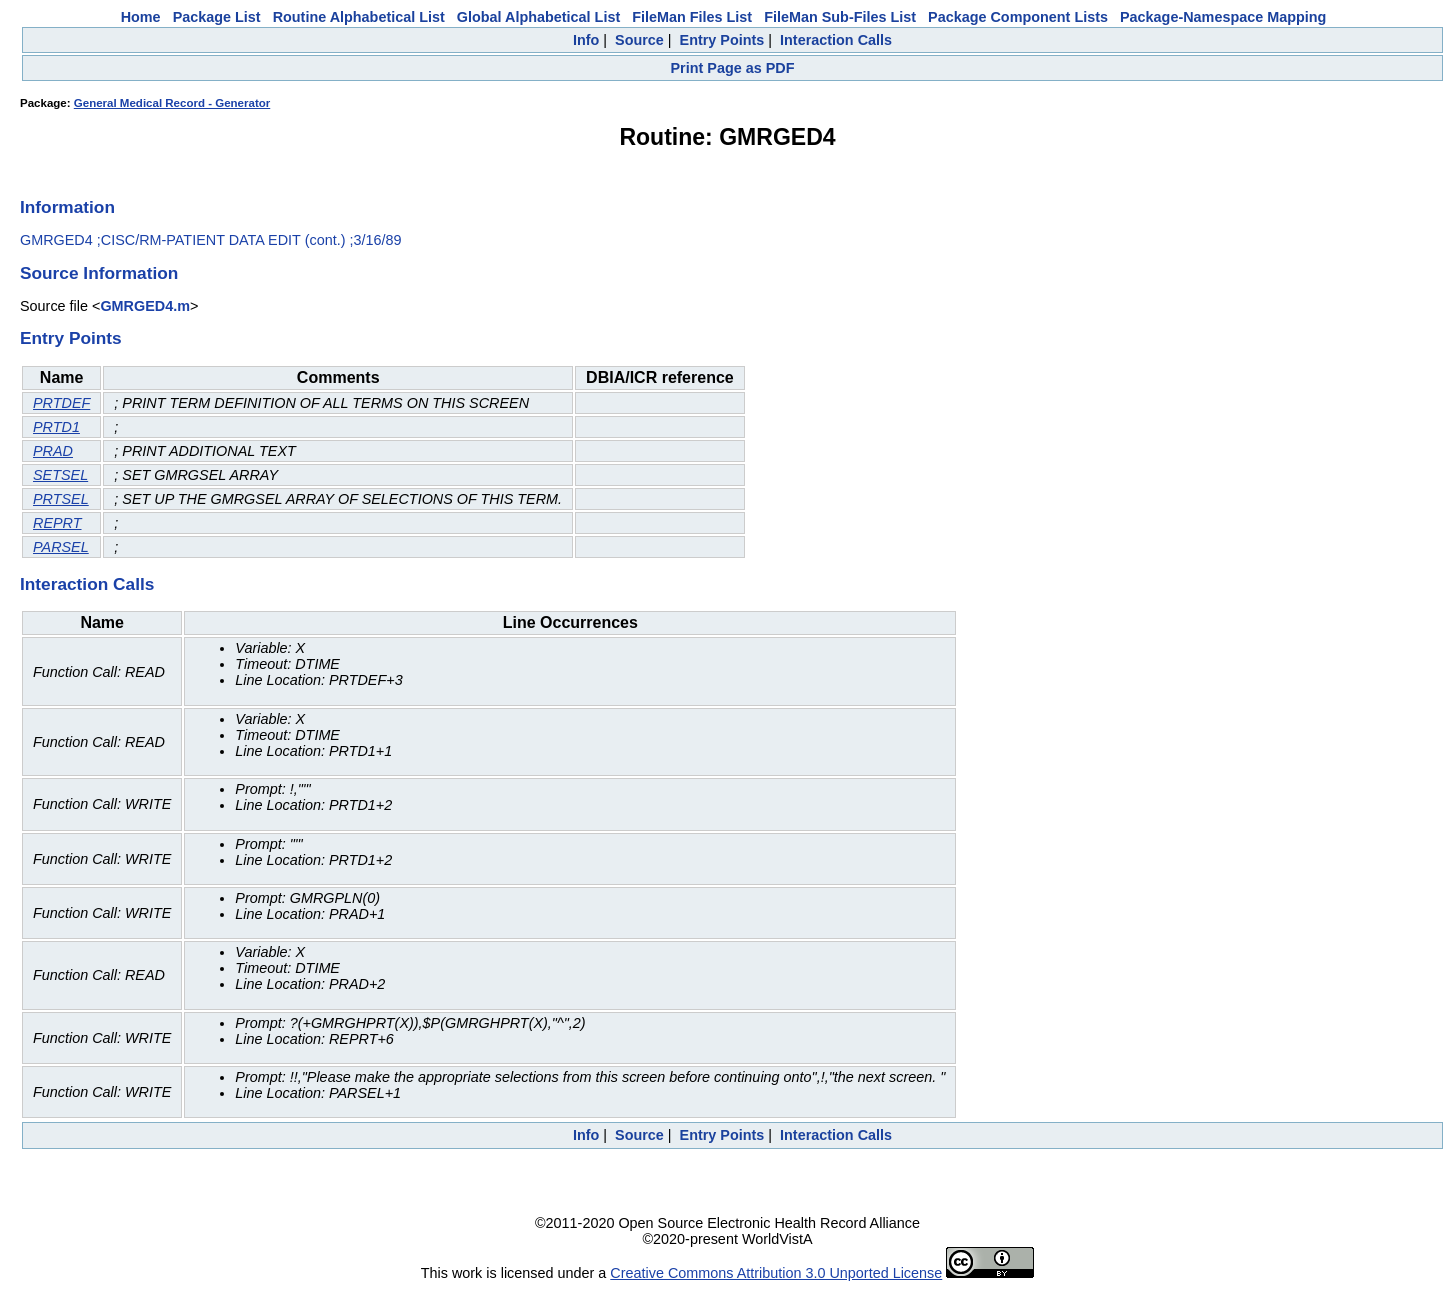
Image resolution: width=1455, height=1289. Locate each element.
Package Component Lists (1018, 17)
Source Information (99, 273)
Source (639, 40)
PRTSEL (61, 499)
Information (67, 207)
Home (141, 17)
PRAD (53, 451)
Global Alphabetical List (538, 17)
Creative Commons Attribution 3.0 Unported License (776, 1273)
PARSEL (61, 547)
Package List (217, 17)
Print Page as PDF (733, 68)
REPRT (57, 523)
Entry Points (722, 40)
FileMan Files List (692, 17)
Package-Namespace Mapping (1223, 17)
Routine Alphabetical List (359, 17)
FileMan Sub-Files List (840, 17)
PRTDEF (61, 403)
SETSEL (60, 475)
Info (586, 40)
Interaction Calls (836, 40)
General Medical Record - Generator (172, 103)
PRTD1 (56, 427)
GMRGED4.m (145, 306)
